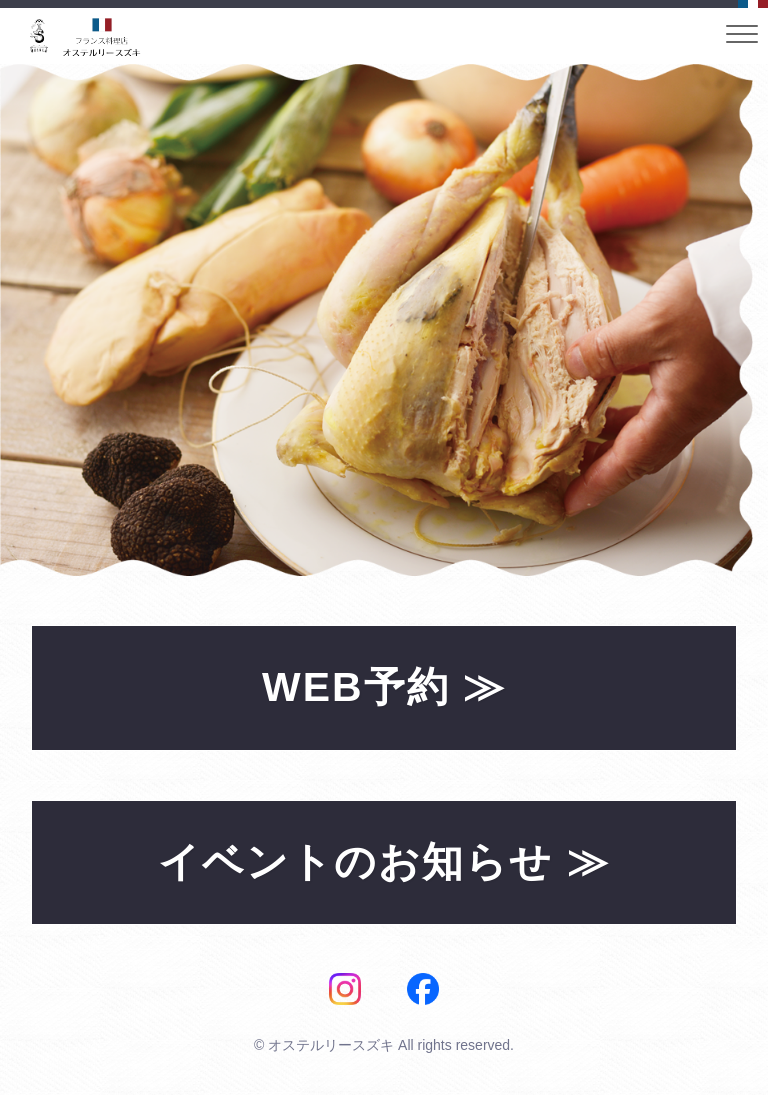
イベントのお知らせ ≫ (383, 862)
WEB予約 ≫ (384, 687)
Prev (26, 320)
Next (727, 320)
